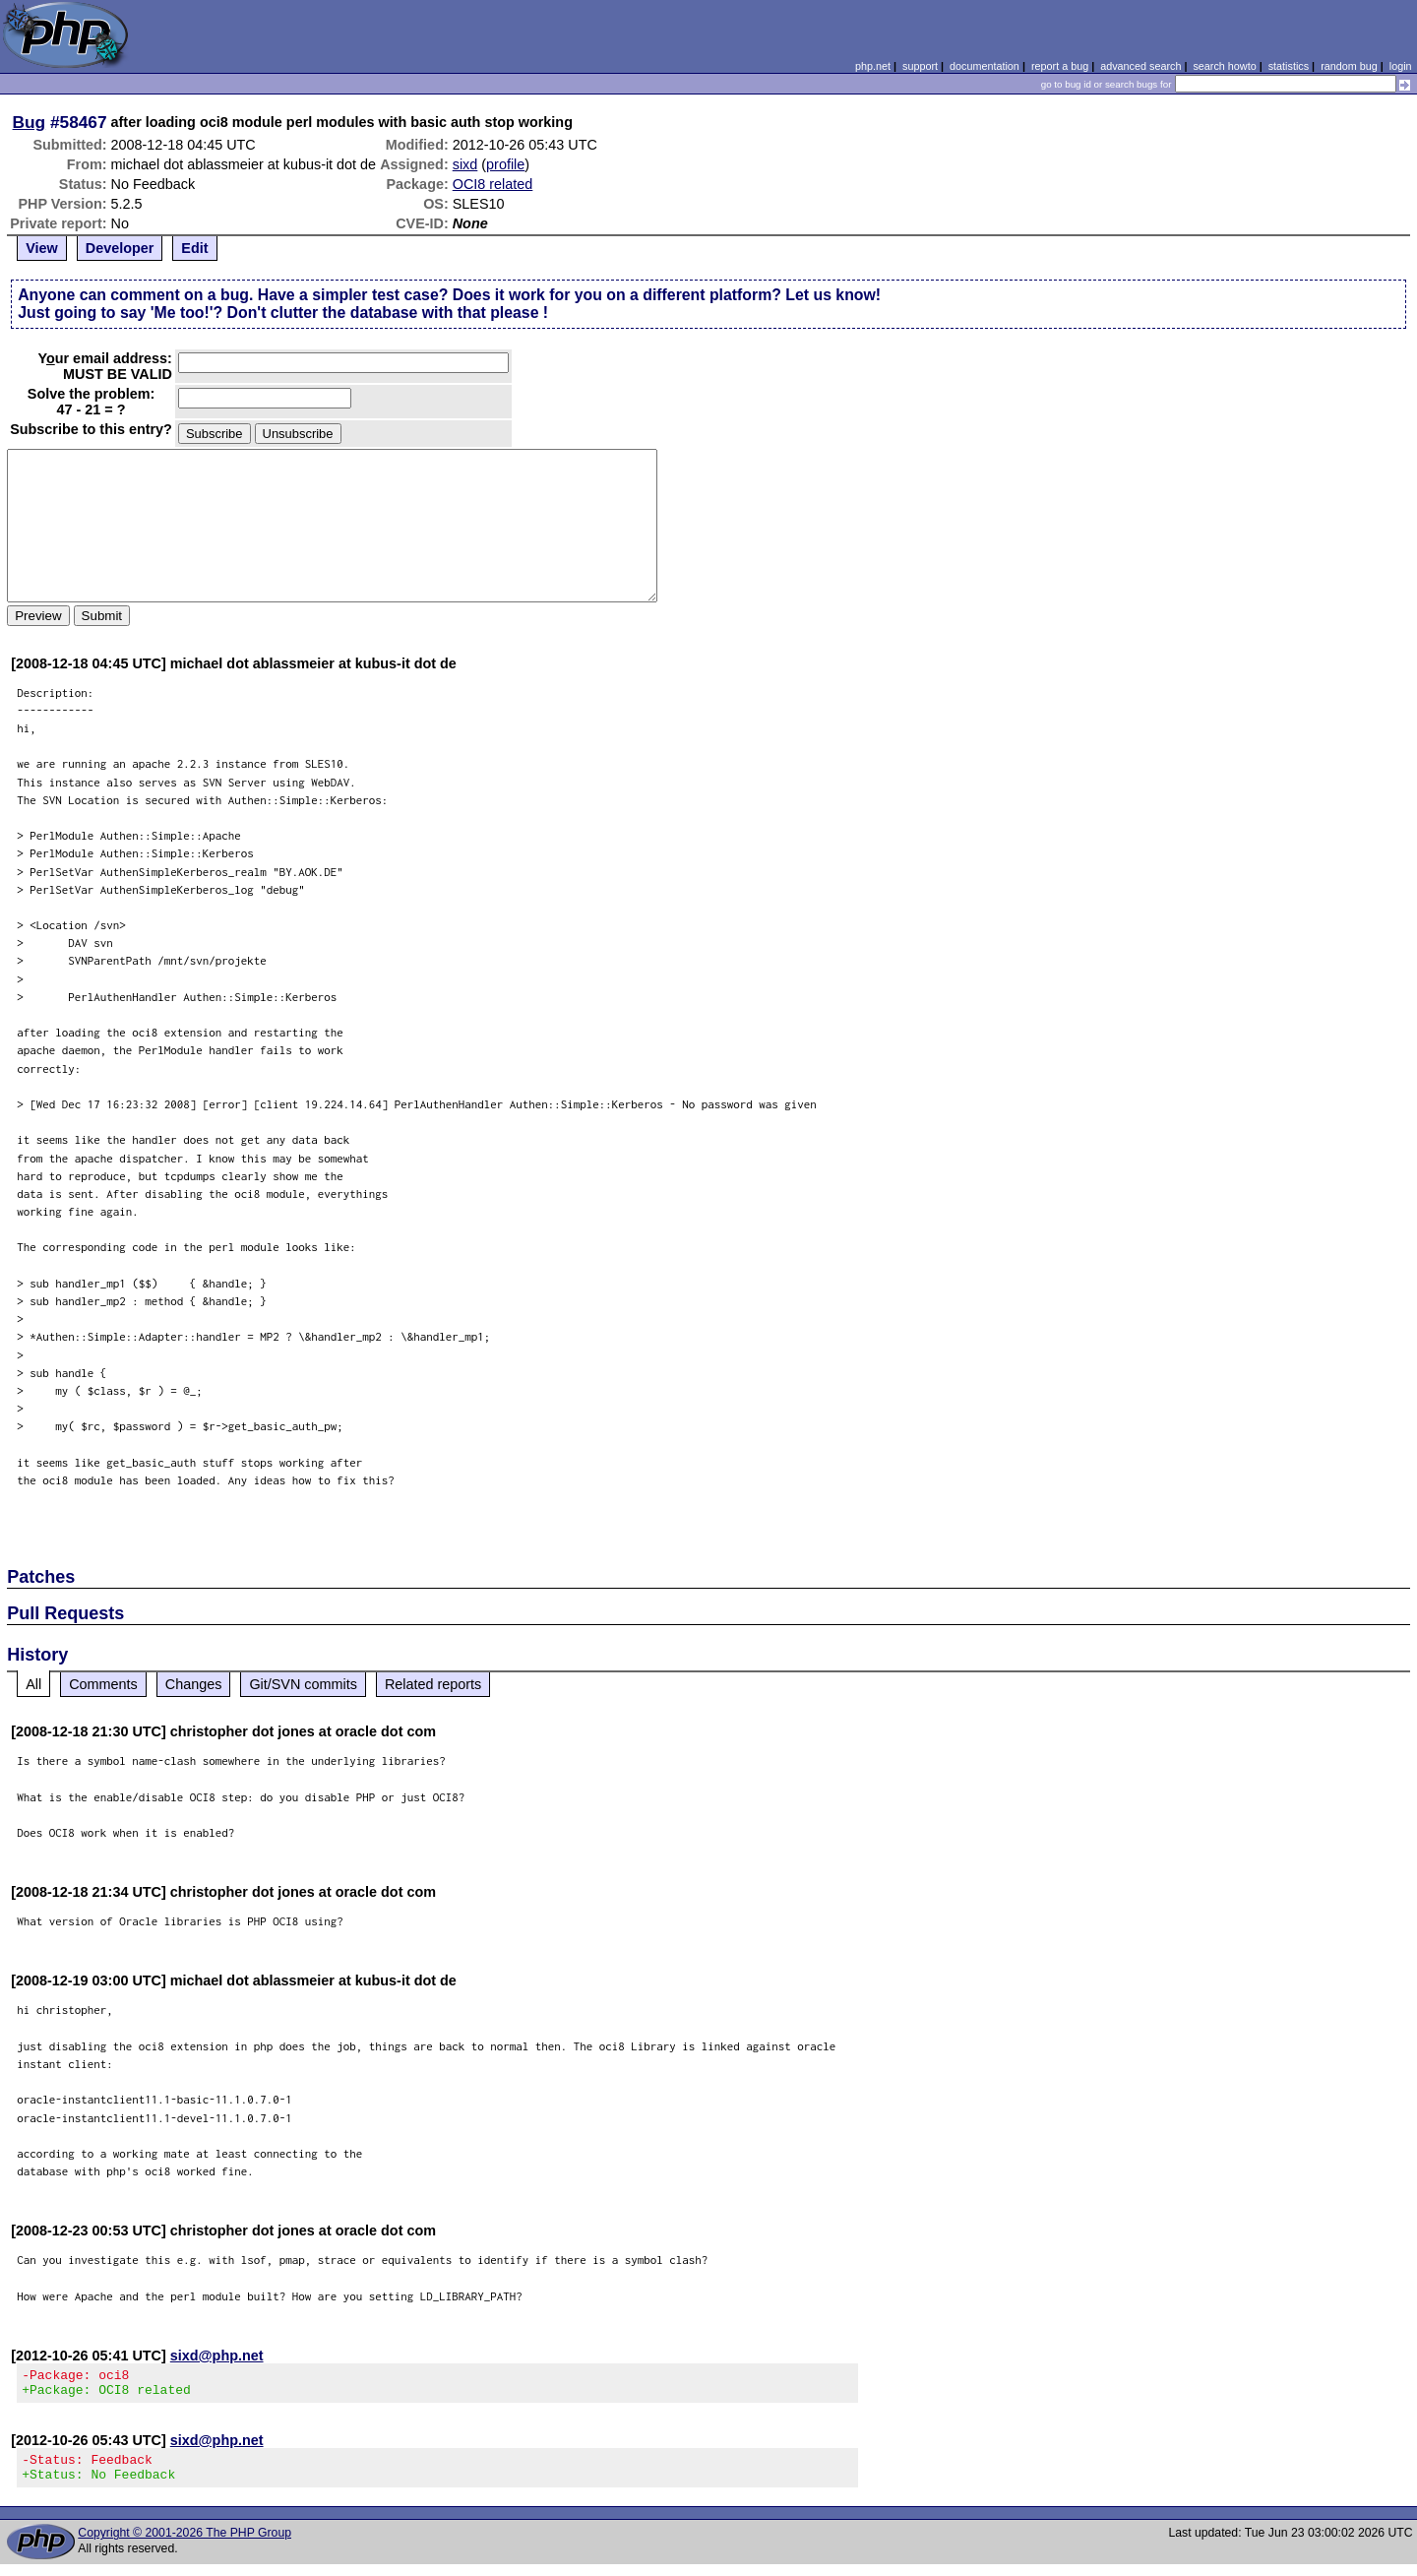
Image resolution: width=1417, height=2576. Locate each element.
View (42, 248)
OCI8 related (493, 184)
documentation (984, 66)
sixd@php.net (217, 2355)
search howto (1224, 66)
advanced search (1140, 66)
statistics (1288, 66)
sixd (465, 164)
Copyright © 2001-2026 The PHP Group (184, 2544)
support (920, 66)
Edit (194, 248)
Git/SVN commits (303, 1684)
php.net (873, 66)
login (1400, 66)
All (33, 1684)
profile (505, 164)
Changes (193, 1684)
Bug (29, 122)
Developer (120, 248)
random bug (1349, 66)
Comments (103, 1684)
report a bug (1059, 66)
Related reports (433, 1684)
